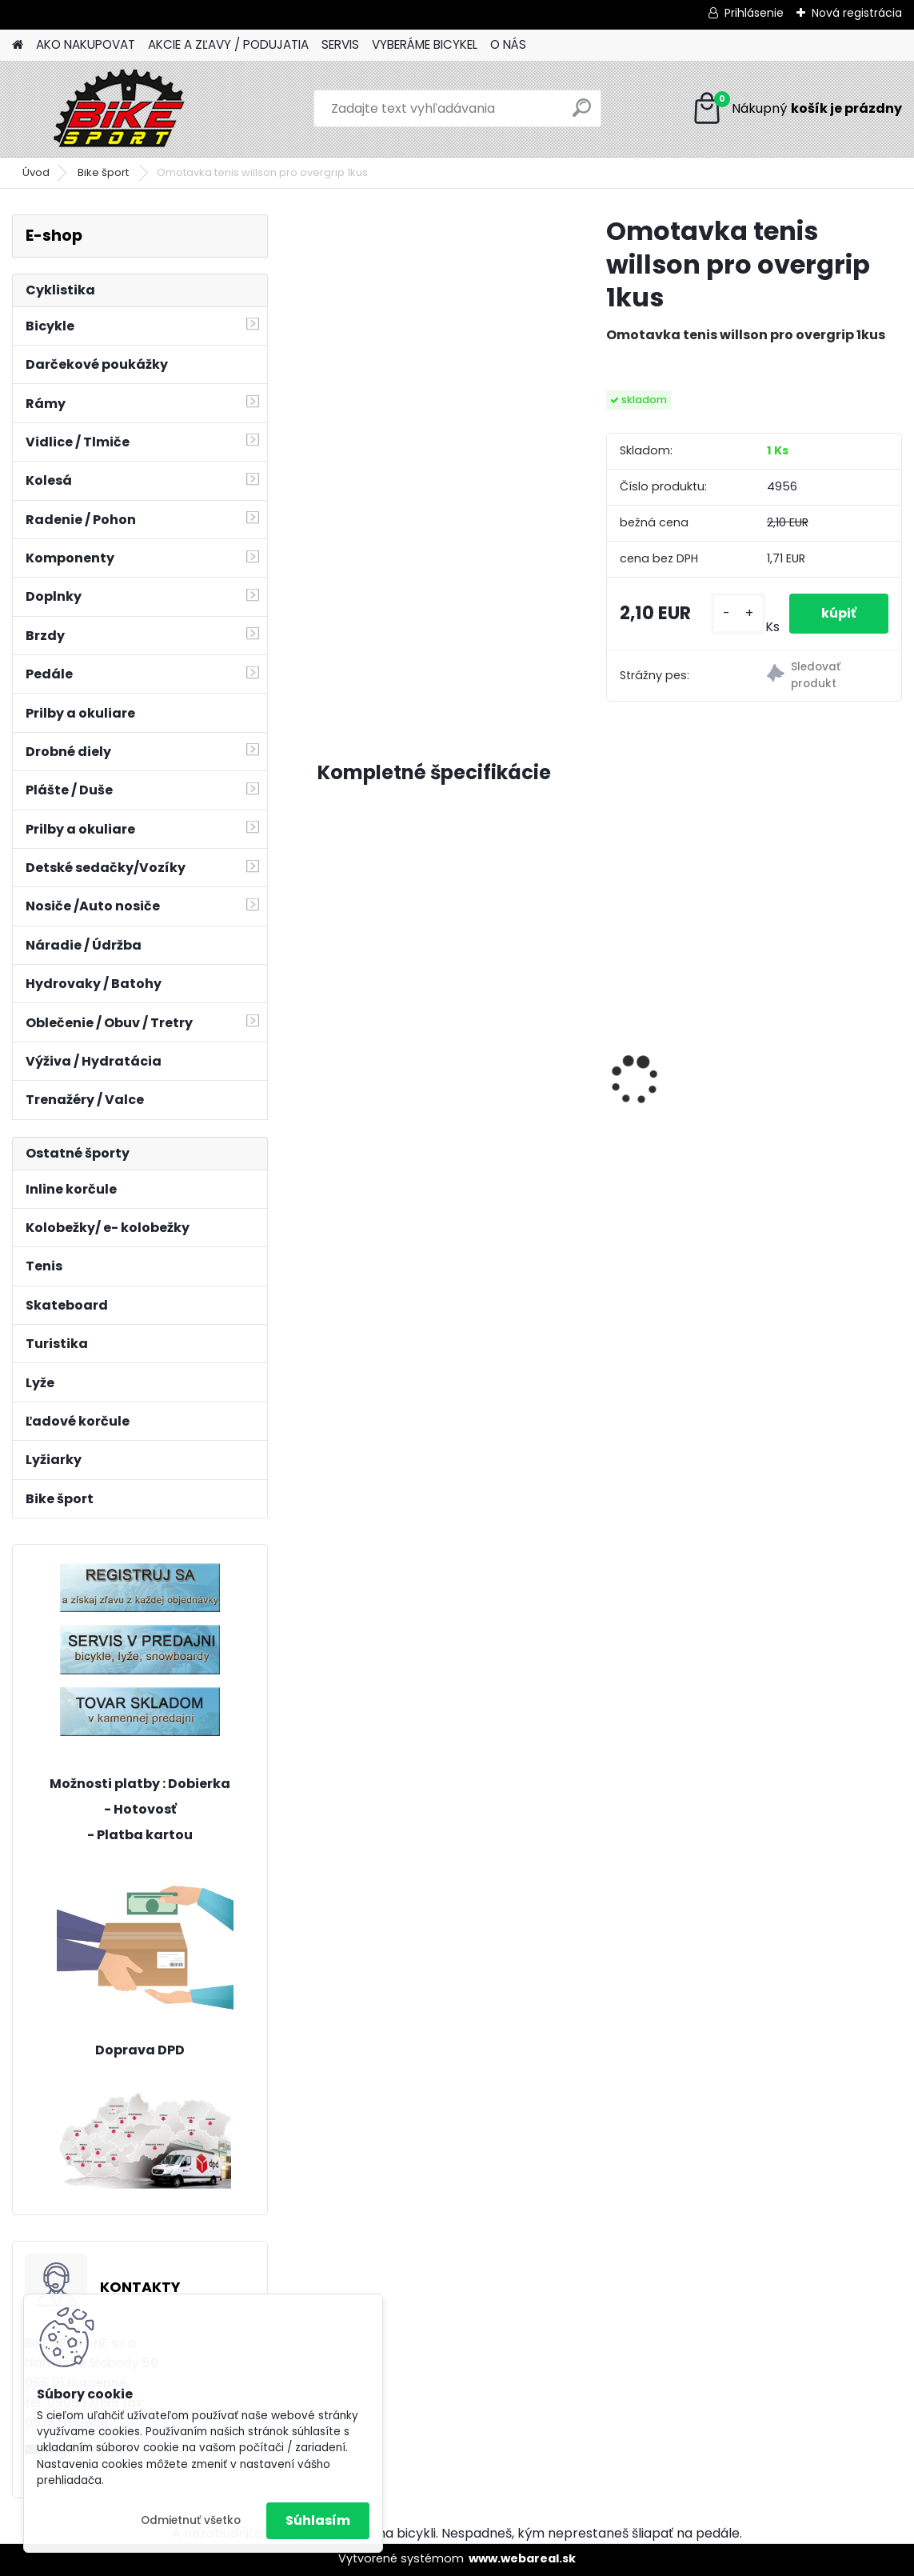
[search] (582, 114)
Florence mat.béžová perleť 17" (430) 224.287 (401, 1058)
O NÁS (508, 44)
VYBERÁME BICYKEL (424, 44)
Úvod (36, 172)
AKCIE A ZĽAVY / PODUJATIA (228, 44)
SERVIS (340, 44)
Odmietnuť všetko (191, 2520)
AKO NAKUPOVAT (85, 44)
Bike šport (104, 172)
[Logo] (122, 109)
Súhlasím (317, 2520)
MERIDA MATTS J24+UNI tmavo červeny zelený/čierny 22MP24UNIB (600, 1062)
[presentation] (326, 1052)
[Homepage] (17, 45)
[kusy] (738, 613)
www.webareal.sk (522, 2558)
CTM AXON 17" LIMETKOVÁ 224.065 (803, 1058)
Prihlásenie (754, 13)
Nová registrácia (857, 13)
